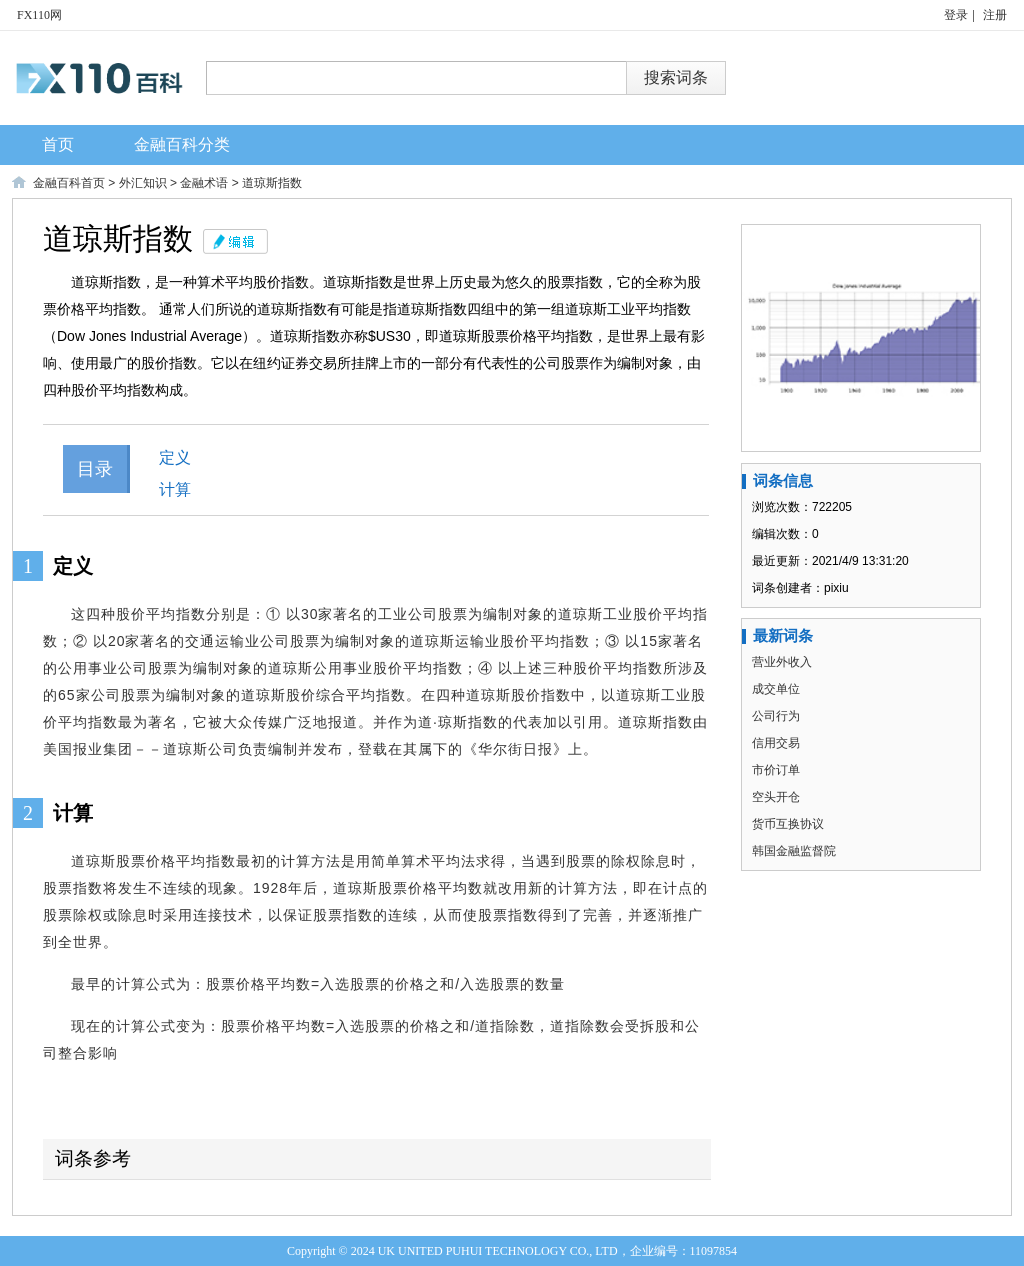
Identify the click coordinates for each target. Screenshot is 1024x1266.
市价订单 (776, 770)
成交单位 (776, 689)
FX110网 (39, 15)
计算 (175, 489)
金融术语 (204, 183)
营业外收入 (782, 662)
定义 (175, 457)
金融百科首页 (69, 183)
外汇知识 (143, 183)
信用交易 (776, 743)
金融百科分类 (182, 144)
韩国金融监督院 (794, 851)
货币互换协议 (788, 824)
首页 (58, 144)
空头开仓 (776, 797)
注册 (995, 15)
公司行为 (776, 716)
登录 (956, 15)
